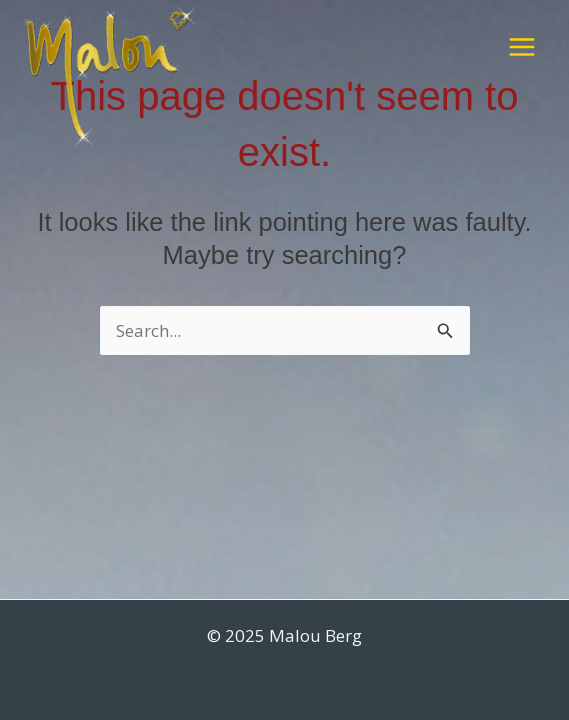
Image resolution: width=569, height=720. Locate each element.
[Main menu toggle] (522, 47)
